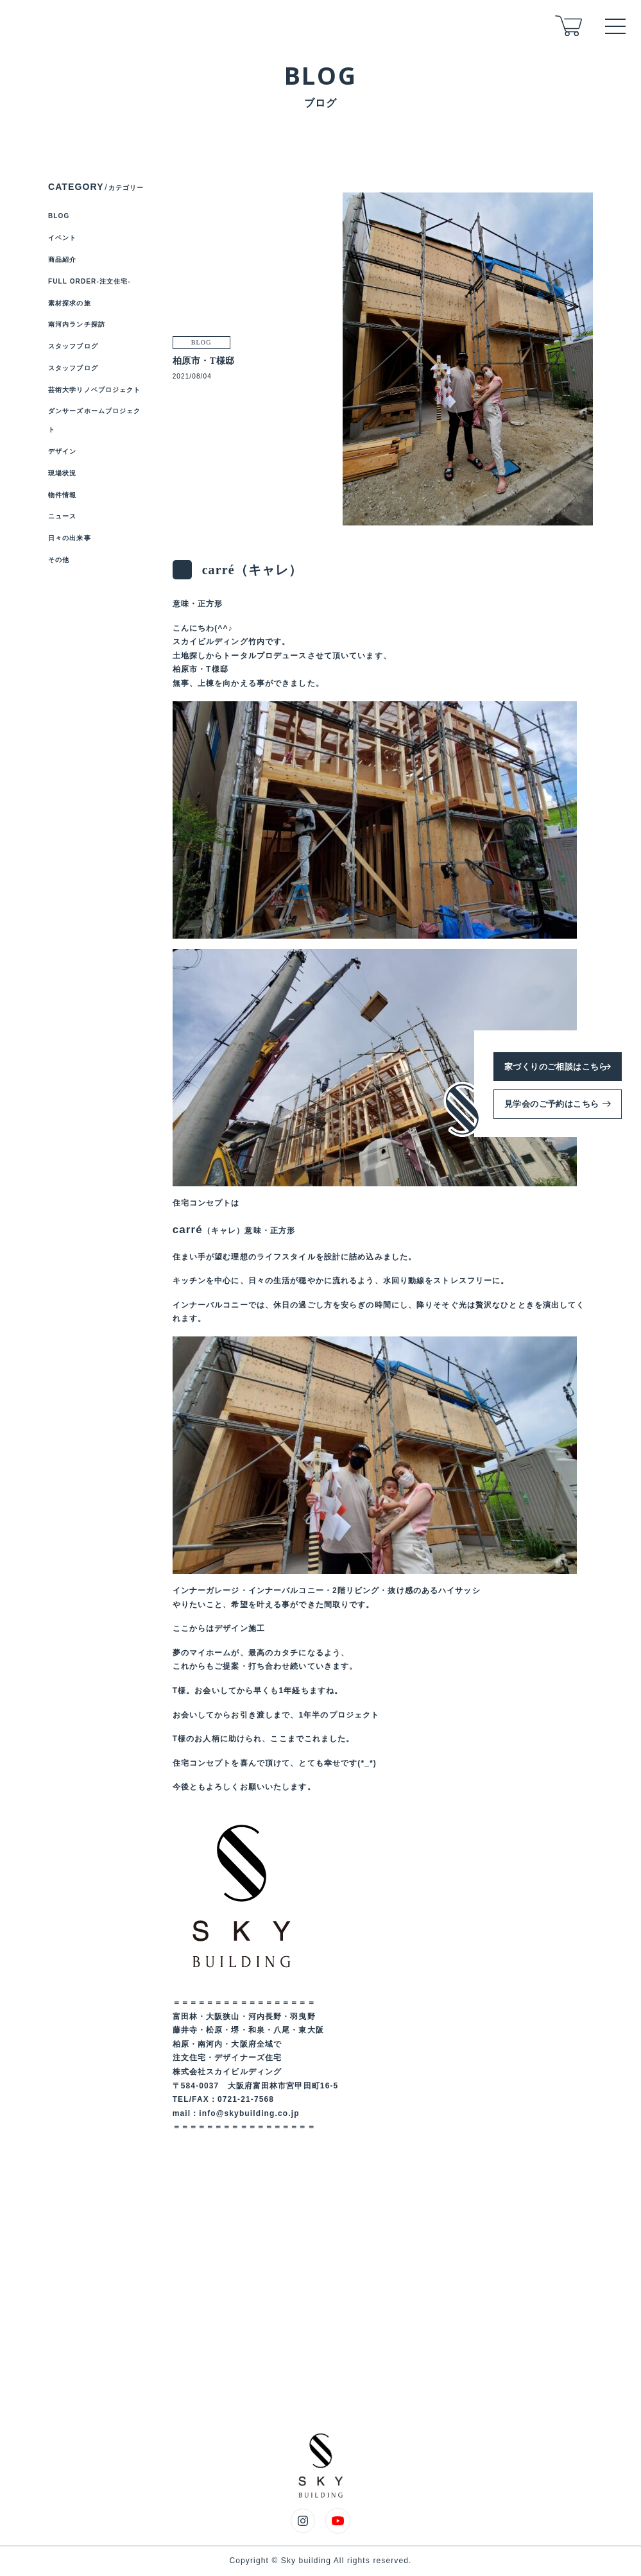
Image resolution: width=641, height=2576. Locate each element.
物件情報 (62, 495)
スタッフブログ (73, 346)
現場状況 (62, 473)
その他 (58, 559)
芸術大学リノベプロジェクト (94, 389)
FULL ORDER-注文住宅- (89, 281)
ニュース (62, 516)
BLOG (58, 215)
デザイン (62, 451)
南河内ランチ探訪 (76, 324)
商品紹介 (62, 259)
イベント (62, 237)
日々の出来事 (69, 538)
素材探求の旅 (69, 303)
